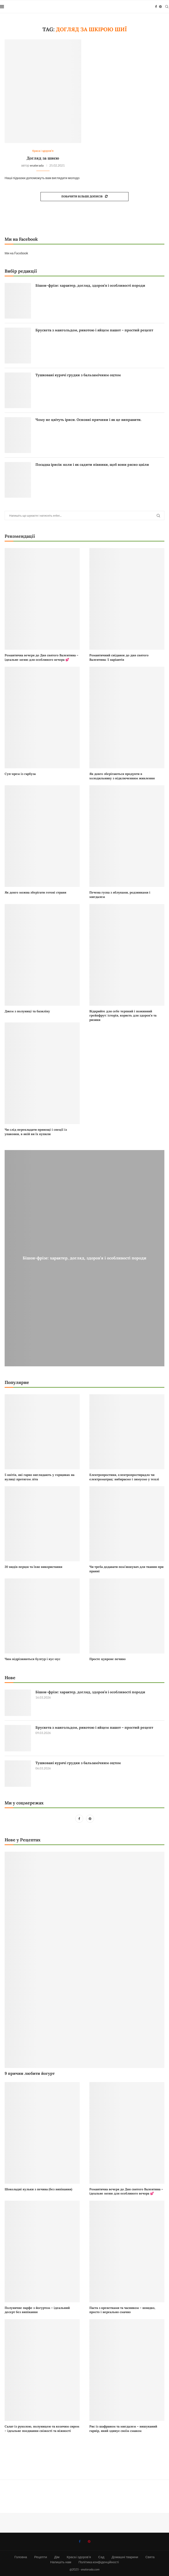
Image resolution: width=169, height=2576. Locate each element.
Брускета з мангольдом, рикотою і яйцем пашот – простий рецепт (94, 1727)
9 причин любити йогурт (30, 2073)
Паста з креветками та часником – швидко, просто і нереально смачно (122, 2310)
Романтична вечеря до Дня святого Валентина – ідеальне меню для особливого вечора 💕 (41, 657)
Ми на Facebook (16, 253)
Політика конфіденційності (99, 2562)
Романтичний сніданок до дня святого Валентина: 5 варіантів (119, 657)
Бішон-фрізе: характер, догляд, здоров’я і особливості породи (84, 1257)
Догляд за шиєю (43, 158)
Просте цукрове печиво (107, 1659)
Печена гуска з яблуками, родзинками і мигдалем (119, 894)
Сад (101, 2557)
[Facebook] (156, 6)
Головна (21, 2557)
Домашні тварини (125, 2557)
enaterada (37, 165)
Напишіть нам (60, 2562)
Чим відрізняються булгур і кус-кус (32, 1659)
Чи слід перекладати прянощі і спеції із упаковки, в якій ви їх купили (36, 1132)
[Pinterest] (160, 6)
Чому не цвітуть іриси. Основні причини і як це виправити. (88, 419)
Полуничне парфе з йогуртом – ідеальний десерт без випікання (37, 2310)
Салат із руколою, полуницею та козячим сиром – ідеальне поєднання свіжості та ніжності (42, 2428)
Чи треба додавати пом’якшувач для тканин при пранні (126, 1569)
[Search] (167, 6)
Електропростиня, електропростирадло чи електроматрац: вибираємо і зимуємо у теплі (124, 1477)
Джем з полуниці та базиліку (27, 1011)
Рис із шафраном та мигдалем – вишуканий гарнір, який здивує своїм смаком (123, 2428)
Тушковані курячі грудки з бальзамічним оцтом (78, 1763)
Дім (56, 2557)
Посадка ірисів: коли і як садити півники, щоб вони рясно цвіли (92, 464)
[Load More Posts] (84, 196)
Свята (150, 2557)
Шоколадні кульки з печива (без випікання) (38, 2189)
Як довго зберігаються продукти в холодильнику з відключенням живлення (122, 776)
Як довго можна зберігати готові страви (35, 892)
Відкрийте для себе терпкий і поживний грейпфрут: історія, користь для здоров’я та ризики (122, 1015)
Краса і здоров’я (79, 2557)
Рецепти (40, 2557)
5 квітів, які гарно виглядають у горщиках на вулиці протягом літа (39, 1477)
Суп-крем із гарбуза (20, 774)
